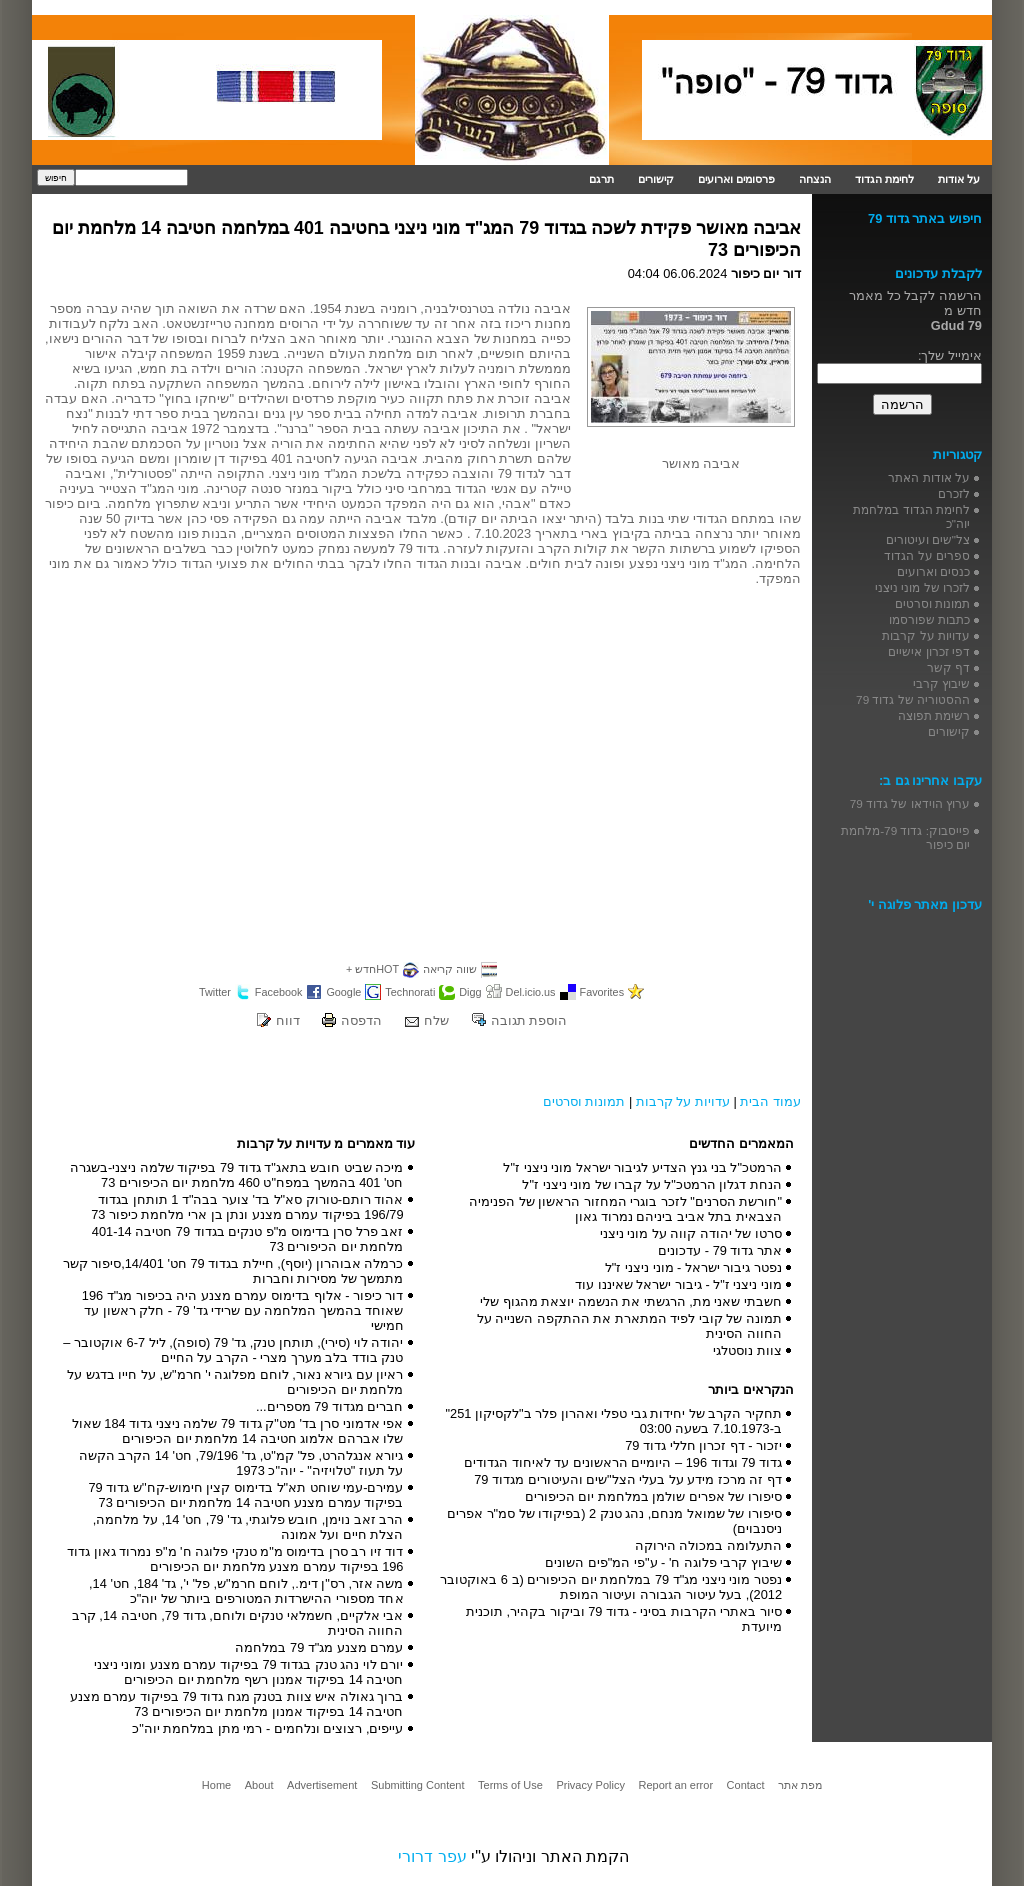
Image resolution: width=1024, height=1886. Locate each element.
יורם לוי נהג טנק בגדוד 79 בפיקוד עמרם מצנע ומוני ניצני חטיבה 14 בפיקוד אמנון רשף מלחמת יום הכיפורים (249, 1672)
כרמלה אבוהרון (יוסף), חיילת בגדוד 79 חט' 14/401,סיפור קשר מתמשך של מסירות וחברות (233, 1271)
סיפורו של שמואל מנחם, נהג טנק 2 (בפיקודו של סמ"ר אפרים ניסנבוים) (614, 1521)
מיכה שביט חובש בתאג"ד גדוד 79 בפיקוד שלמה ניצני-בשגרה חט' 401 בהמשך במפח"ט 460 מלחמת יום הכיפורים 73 (237, 1175)
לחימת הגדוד (884, 179)
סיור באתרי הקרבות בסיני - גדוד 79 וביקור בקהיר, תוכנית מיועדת (624, 1619)
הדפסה (361, 1020)
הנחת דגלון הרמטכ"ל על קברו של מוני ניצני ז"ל (652, 1184)
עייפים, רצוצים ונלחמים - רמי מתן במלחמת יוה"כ (267, 1728)
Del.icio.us (531, 992)
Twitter (215, 992)
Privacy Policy (590, 1785)
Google (343, 992)
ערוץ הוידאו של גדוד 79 (910, 803)
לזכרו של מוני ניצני (922, 587)
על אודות (959, 179)
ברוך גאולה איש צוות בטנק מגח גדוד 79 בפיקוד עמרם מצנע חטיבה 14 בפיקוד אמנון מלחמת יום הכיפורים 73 (237, 1704)
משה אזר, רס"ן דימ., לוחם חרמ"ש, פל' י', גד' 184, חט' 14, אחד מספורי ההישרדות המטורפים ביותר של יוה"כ (246, 1591)
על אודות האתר (929, 477)
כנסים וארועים (933, 571)
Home (216, 1785)
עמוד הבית (770, 1101)
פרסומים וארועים (736, 179)
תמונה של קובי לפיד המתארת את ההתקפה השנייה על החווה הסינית (629, 1326)
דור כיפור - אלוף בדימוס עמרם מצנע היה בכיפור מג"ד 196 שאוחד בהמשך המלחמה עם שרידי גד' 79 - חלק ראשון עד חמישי (243, 1310)
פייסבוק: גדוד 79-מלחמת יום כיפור (905, 837)
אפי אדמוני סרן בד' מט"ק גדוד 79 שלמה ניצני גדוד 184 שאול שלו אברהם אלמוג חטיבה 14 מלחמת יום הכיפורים (238, 1431)
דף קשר (948, 667)
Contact (746, 1785)
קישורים (656, 179)
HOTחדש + (372, 969)
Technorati (410, 992)
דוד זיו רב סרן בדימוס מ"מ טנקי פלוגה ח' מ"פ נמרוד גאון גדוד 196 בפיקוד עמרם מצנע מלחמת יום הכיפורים (235, 1559)
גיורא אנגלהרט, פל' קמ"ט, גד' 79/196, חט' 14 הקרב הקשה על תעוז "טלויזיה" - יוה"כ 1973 (241, 1463)
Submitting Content (418, 1785)
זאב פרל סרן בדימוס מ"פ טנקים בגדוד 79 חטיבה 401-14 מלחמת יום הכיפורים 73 (248, 1239)
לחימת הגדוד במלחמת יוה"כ (911, 516)
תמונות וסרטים (584, 1101)
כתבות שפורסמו (929, 619)
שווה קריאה (450, 969)
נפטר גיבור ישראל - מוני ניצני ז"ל (693, 1267)
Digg (470, 992)
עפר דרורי (432, 1856)
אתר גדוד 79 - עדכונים (720, 1250)
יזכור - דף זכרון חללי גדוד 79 (703, 1445)
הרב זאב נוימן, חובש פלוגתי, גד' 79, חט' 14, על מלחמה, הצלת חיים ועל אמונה (248, 1527)
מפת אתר (800, 1785)
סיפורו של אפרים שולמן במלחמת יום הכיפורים (653, 1496)
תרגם (601, 179)
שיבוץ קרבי (941, 683)
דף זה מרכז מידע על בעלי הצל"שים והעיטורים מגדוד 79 (628, 1479)
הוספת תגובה (529, 1020)
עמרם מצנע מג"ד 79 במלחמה (319, 1647)
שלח (436, 1020)
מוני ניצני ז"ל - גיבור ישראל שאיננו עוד (678, 1284)
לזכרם (954, 493)
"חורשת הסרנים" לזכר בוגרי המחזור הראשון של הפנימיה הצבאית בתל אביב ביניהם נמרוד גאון (625, 1209)
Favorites (602, 992)
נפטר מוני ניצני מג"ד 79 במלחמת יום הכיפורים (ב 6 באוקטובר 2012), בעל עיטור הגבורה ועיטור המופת (611, 1587)
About (259, 1785)
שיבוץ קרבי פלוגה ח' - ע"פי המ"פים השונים (663, 1562)
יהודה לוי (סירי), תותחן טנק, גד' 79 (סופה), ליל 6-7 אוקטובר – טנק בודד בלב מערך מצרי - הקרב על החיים (233, 1350)
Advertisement (322, 1785)
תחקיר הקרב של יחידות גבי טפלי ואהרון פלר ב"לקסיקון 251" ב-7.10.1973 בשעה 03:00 (614, 1421)
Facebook (279, 992)
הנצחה (815, 179)
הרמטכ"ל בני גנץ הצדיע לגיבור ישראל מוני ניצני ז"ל (642, 1167)
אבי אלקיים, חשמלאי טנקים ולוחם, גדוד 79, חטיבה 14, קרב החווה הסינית (238, 1623)
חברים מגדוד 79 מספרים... (330, 1406)
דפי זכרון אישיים (929, 651)
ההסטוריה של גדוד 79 (913, 699)
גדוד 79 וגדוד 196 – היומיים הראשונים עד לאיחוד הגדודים (623, 1462)
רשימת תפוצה (934, 715)
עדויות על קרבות (683, 1101)
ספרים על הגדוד (927, 555)
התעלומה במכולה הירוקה (708, 1545)
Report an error (675, 1785)
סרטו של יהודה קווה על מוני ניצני (691, 1233)
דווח (288, 1020)
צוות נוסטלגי (747, 1350)
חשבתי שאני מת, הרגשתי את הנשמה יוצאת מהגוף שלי (631, 1301)
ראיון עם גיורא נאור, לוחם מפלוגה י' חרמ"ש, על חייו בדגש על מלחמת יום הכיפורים (235, 1382)
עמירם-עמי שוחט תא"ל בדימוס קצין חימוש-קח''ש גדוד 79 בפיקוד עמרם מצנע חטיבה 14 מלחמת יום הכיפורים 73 (245, 1495)
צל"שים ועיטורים (928, 539)
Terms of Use (510, 1785)
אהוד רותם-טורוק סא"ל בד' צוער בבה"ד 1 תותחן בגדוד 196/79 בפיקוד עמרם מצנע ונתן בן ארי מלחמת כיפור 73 (247, 1207)
